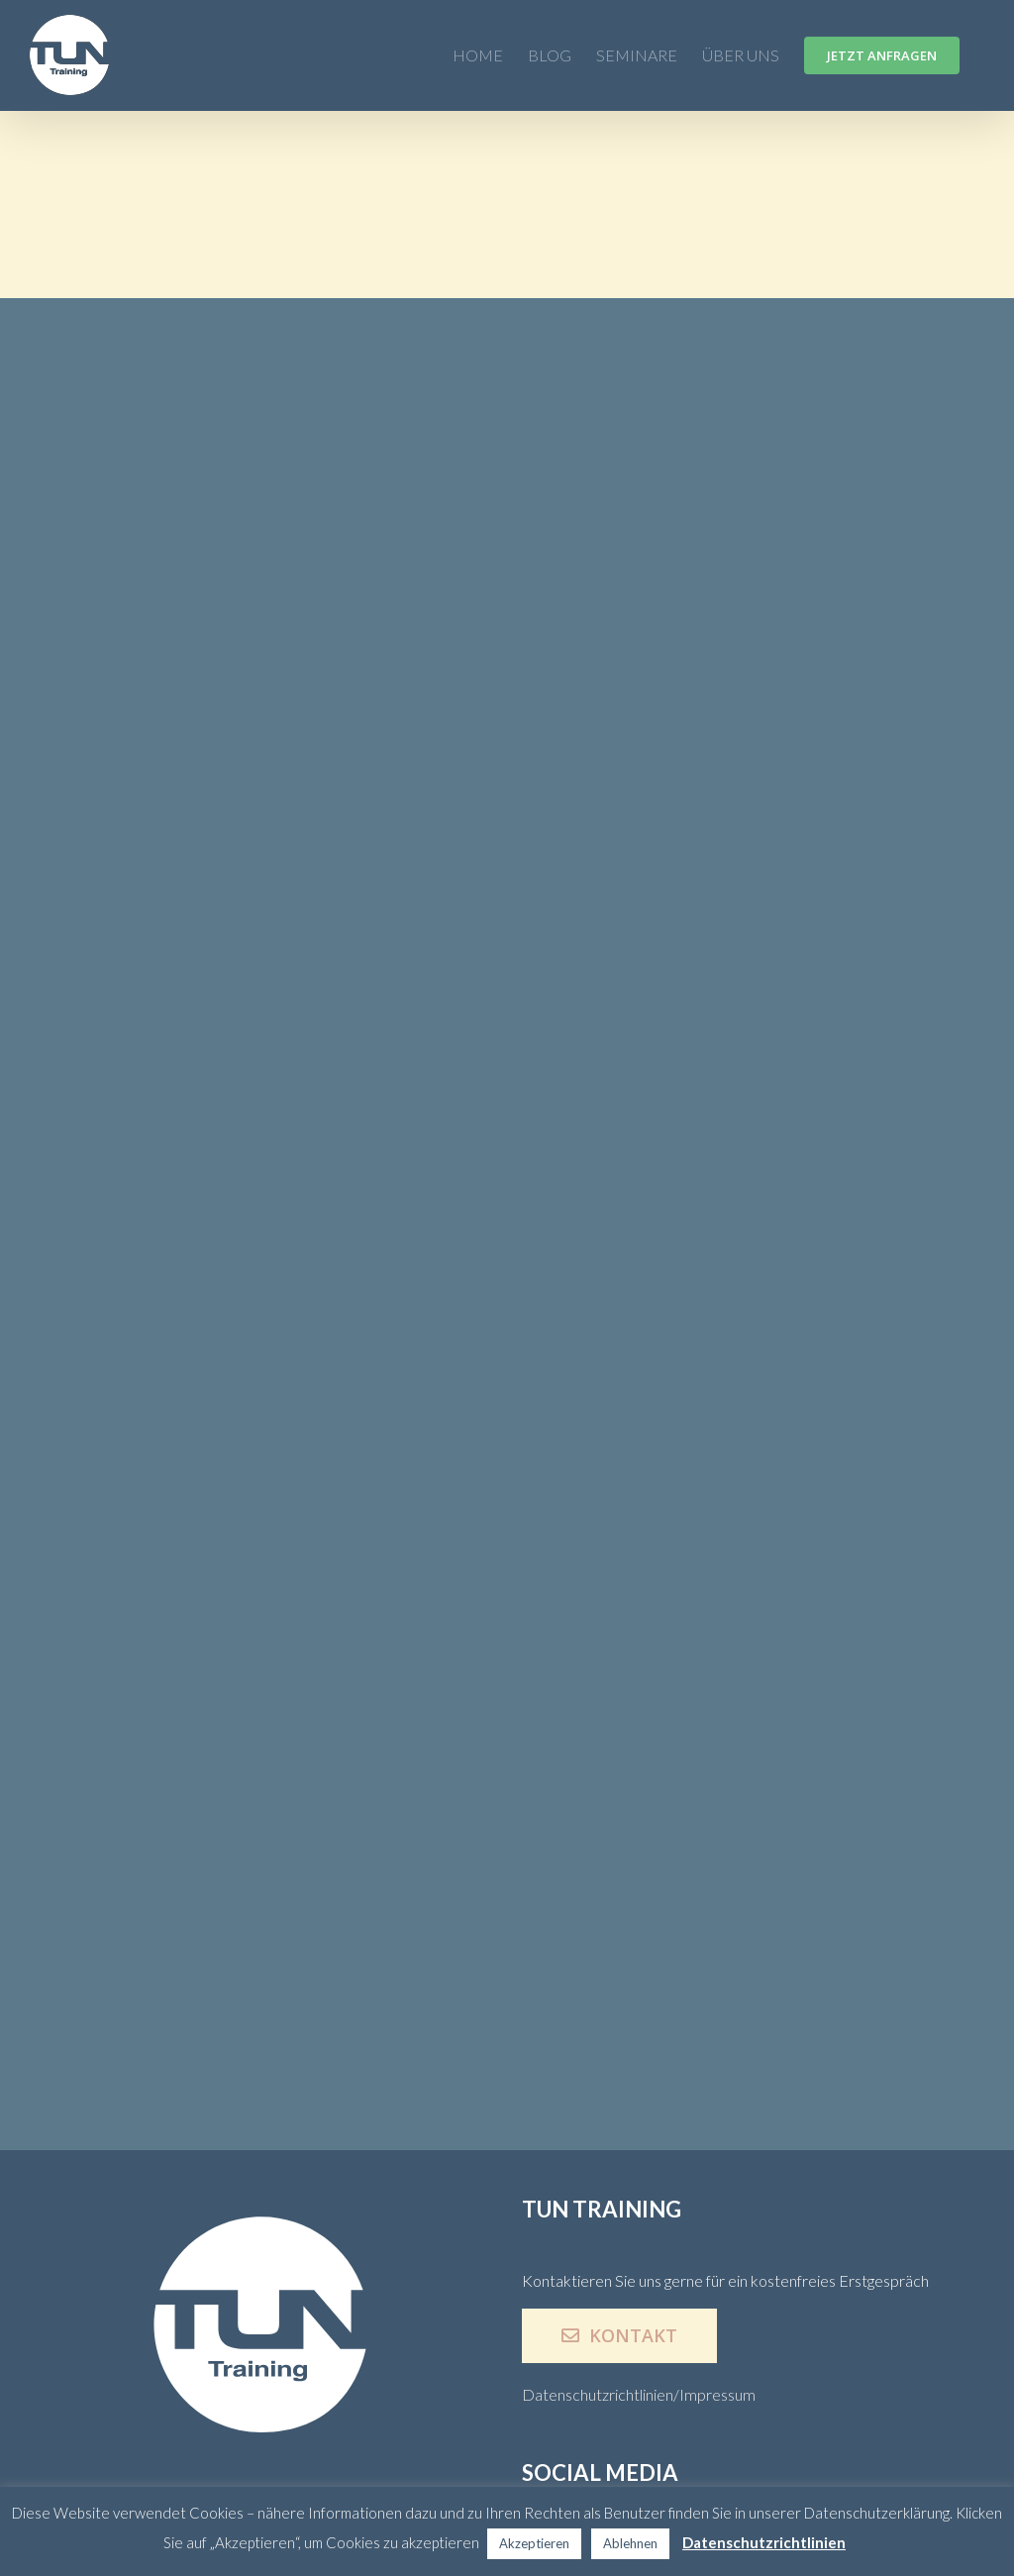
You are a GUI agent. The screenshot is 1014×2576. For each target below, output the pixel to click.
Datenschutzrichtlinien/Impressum (639, 2394)
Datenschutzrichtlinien (764, 2542)
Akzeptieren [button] (534, 2543)
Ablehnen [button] (630, 2543)
